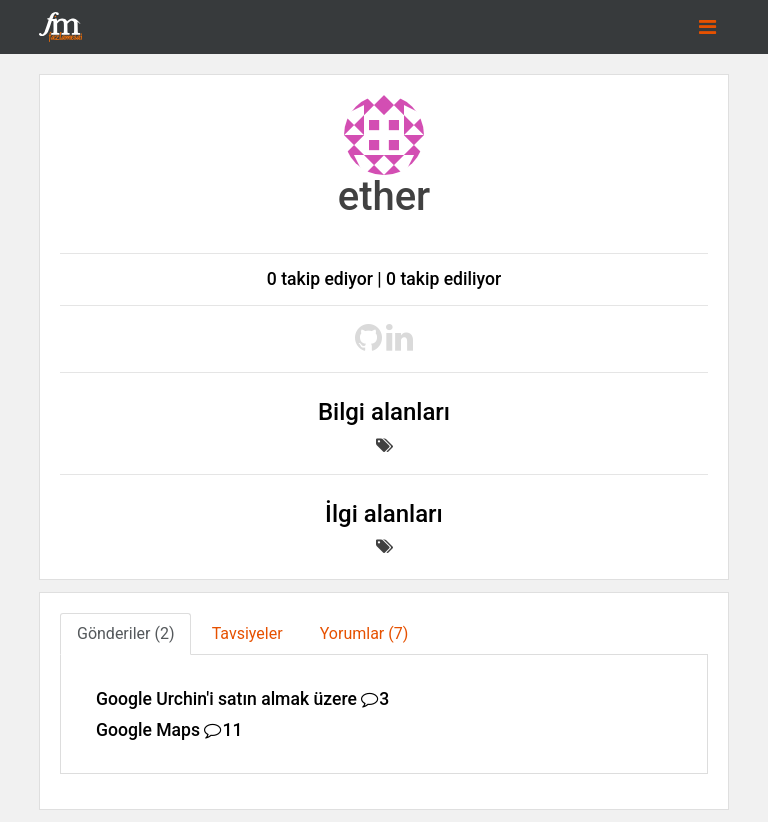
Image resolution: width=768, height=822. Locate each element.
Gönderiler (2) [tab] (125, 633)
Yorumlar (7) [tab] (364, 633)
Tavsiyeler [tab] (247, 633)
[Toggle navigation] (707, 27)
